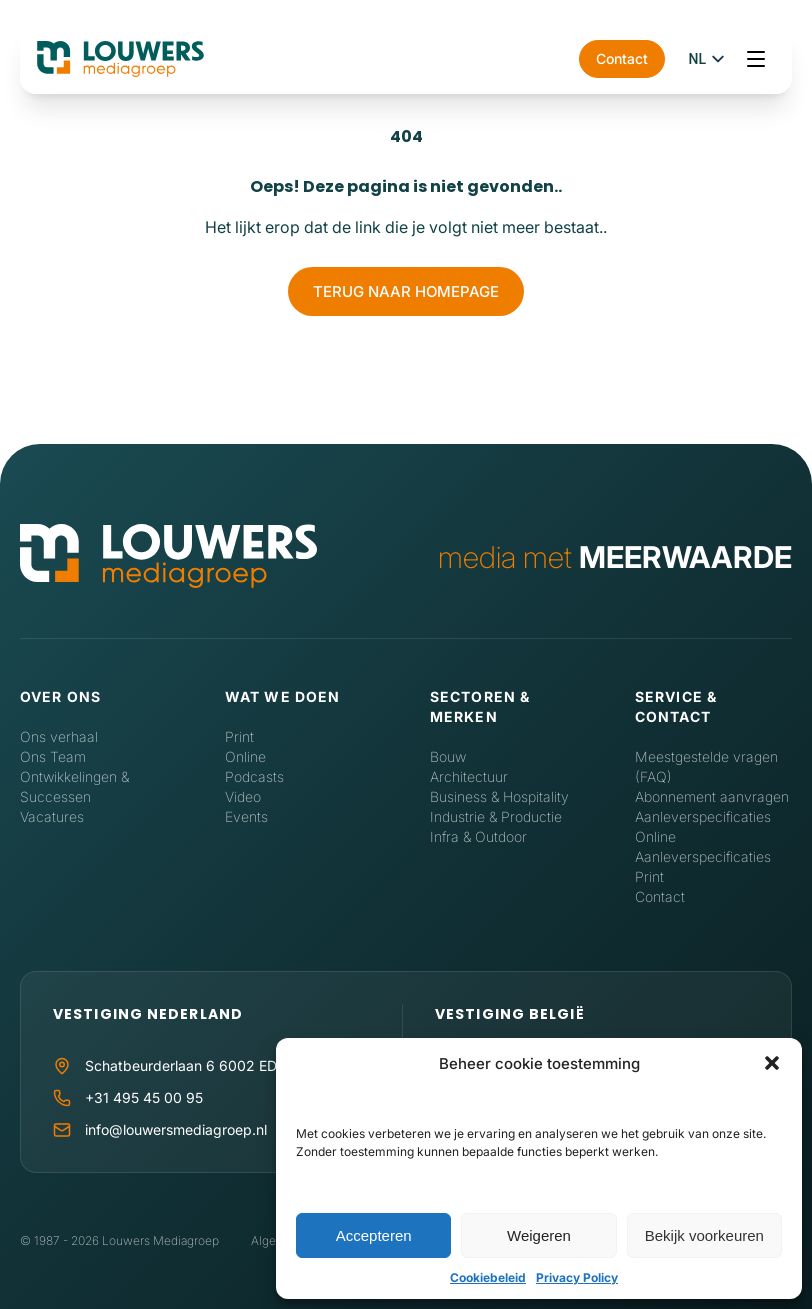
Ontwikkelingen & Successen (74, 786)
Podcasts (254, 776)
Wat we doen (282, 696)
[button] (772, 1063)
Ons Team (53, 756)
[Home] (168, 557)
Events (246, 816)
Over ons (60, 696)
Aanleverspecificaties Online (703, 826)
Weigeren (539, 1235)
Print (239, 736)
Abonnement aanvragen (712, 796)
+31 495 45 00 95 (144, 1097)
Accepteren (374, 1235)
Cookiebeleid (488, 1277)
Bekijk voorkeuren (704, 1235)
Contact (622, 58)
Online (245, 756)
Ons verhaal (59, 736)
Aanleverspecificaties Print (703, 866)
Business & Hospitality (499, 796)
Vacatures (52, 816)
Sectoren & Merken (480, 706)
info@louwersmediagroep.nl (176, 1129)
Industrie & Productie (496, 816)
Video (243, 796)
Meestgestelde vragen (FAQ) (706, 766)
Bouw (448, 756)
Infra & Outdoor (478, 836)
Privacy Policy (577, 1277)
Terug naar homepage (406, 291)
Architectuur (469, 776)
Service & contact (676, 706)
